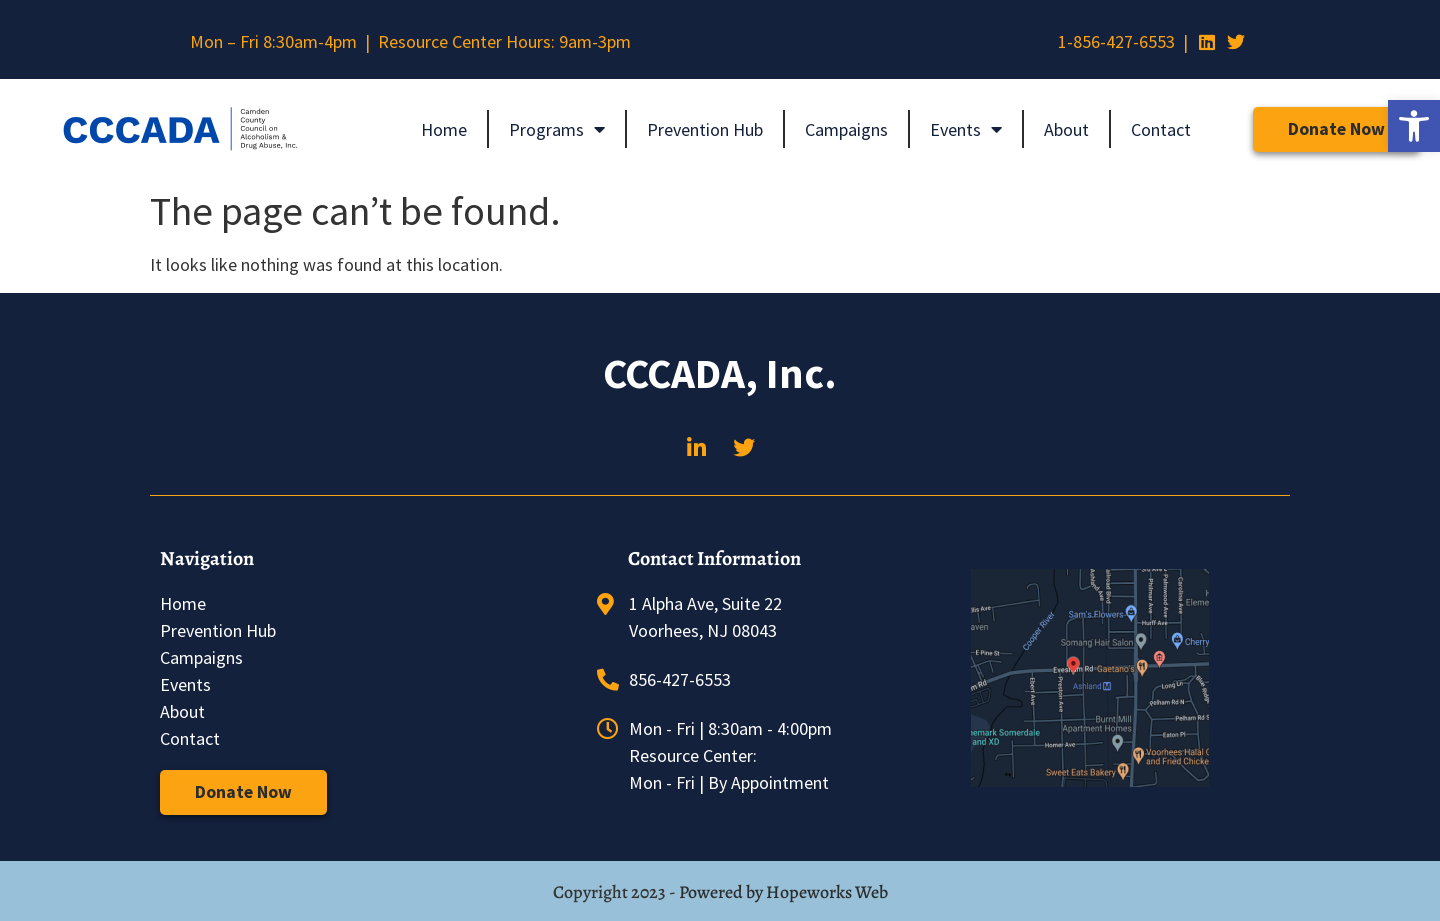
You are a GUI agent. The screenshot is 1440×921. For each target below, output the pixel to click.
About (1066, 129)
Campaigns (846, 129)
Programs (557, 129)
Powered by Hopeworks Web (783, 892)
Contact (1161, 129)
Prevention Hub (705, 129)
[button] (1414, 126)
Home (444, 129)
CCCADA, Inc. (720, 373)
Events (966, 129)
